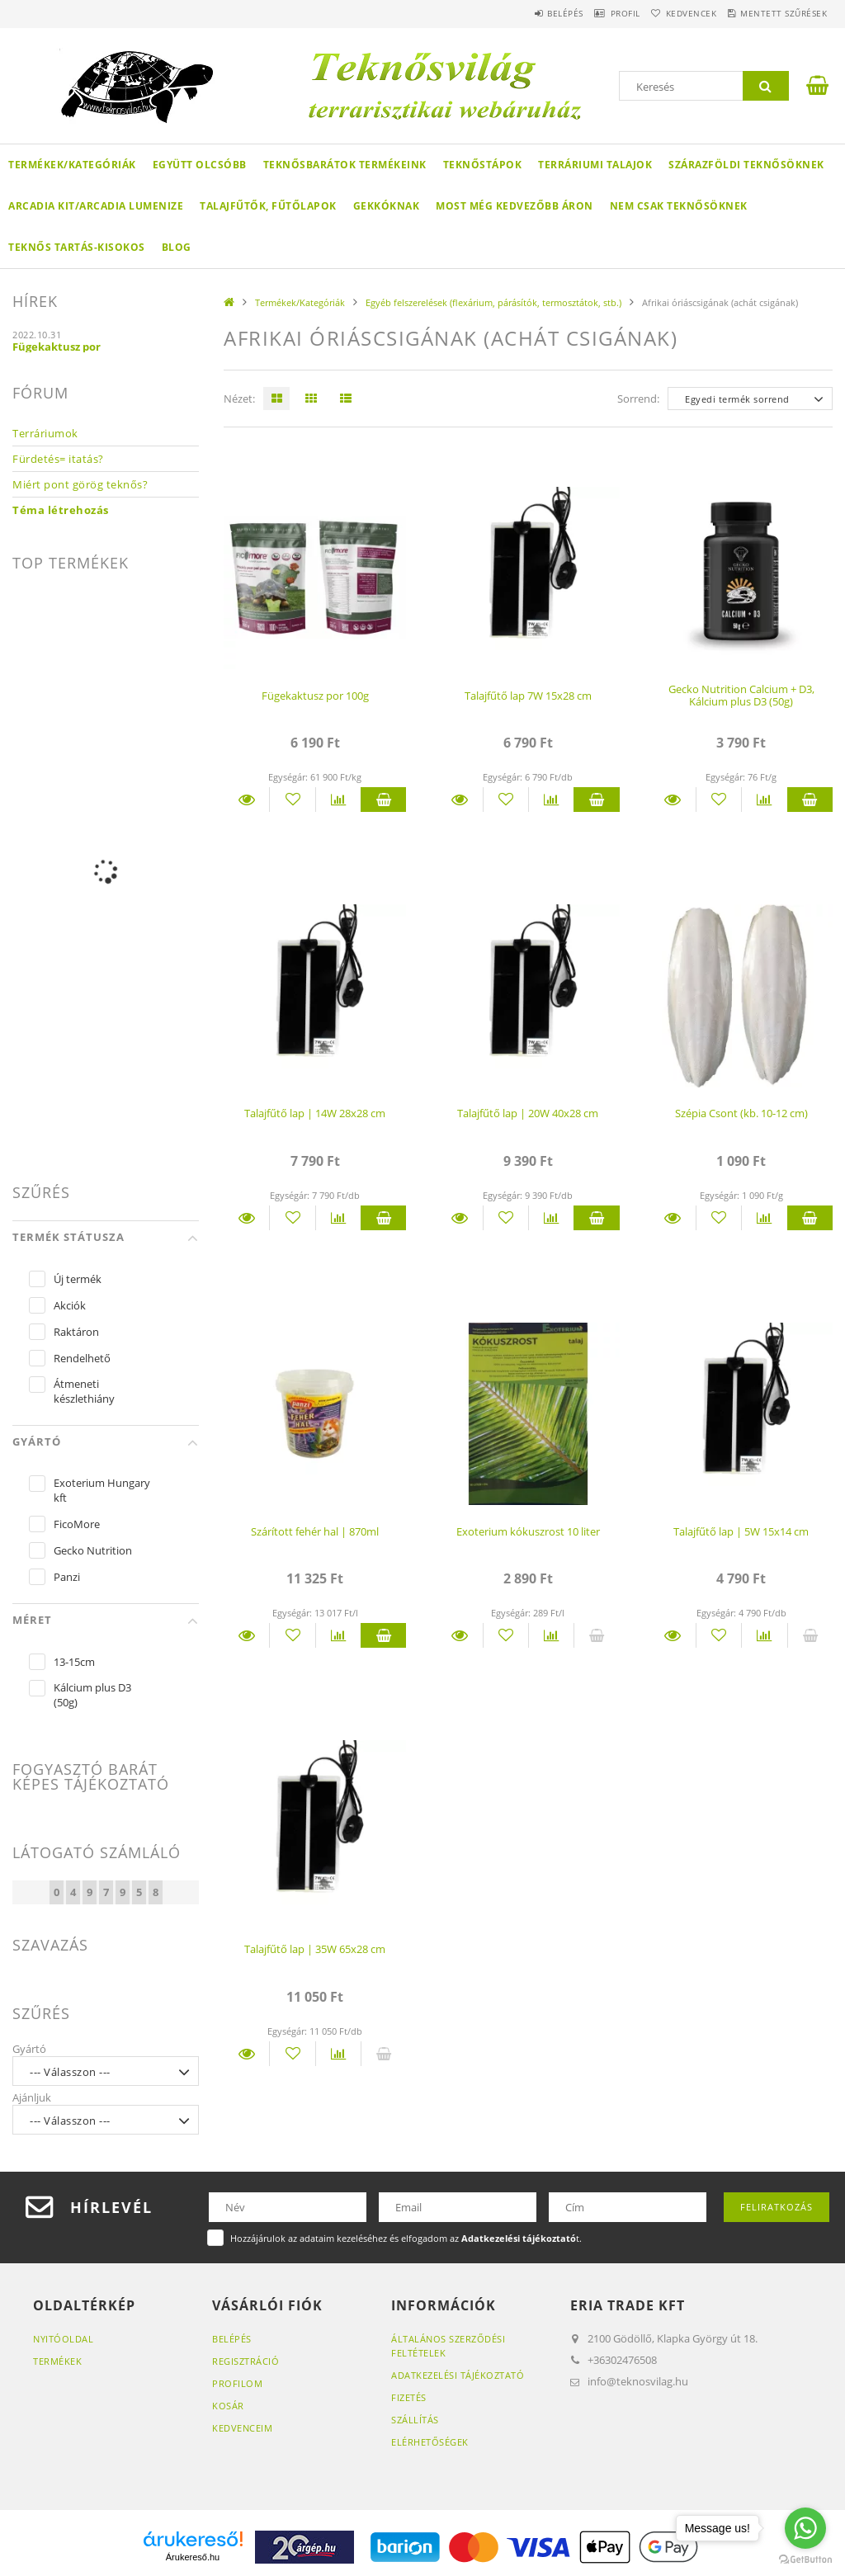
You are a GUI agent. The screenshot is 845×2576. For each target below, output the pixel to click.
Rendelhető (82, 1358)
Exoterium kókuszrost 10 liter (528, 1531)
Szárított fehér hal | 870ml (315, 1531)
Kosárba (383, 799)
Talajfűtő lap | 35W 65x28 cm (314, 1948)
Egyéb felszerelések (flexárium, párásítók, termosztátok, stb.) (493, 302)
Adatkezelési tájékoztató (457, 2375)
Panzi (67, 1576)
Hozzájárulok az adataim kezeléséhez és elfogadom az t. (406, 2238)
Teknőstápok (482, 165)
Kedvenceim (242, 2428)
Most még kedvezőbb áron (514, 206)
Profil (591, 13)
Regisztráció (245, 2361)
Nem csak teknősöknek (679, 206)
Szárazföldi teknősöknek (746, 165)
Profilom (237, 2383)
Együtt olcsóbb (200, 165)
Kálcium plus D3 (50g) (92, 1695)
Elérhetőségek (430, 2442)
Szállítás (415, 2419)
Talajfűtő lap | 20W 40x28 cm (527, 1113)
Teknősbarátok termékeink (345, 165)
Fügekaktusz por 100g (315, 695)
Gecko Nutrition (93, 1550)
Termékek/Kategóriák (72, 165)
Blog (176, 247)
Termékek (57, 2361)
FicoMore (77, 1524)
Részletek (246, 799)
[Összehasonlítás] (338, 799)
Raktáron (76, 1331)
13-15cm (74, 1661)
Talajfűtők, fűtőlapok (268, 206)
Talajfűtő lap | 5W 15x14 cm (741, 1531)
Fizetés (409, 2397)
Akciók (70, 1305)
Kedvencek (670, 13)
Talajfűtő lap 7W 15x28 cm (528, 695)
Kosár (228, 2405)
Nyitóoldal (63, 2339)
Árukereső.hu (193, 2557)
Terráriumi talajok (595, 165)
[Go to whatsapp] (805, 2528)
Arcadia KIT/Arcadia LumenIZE (95, 206)
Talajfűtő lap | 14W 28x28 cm (314, 1113)
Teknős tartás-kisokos (76, 247)
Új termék (77, 1278)
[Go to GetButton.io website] (805, 2559)
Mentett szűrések (777, 13)
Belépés (517, 13)
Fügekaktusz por (56, 346)
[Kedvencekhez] (292, 799)
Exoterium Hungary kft (102, 1490)
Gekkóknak (386, 206)
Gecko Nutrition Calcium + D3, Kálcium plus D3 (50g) (741, 695)
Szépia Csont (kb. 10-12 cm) (741, 1113)
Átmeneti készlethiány (84, 1391)
